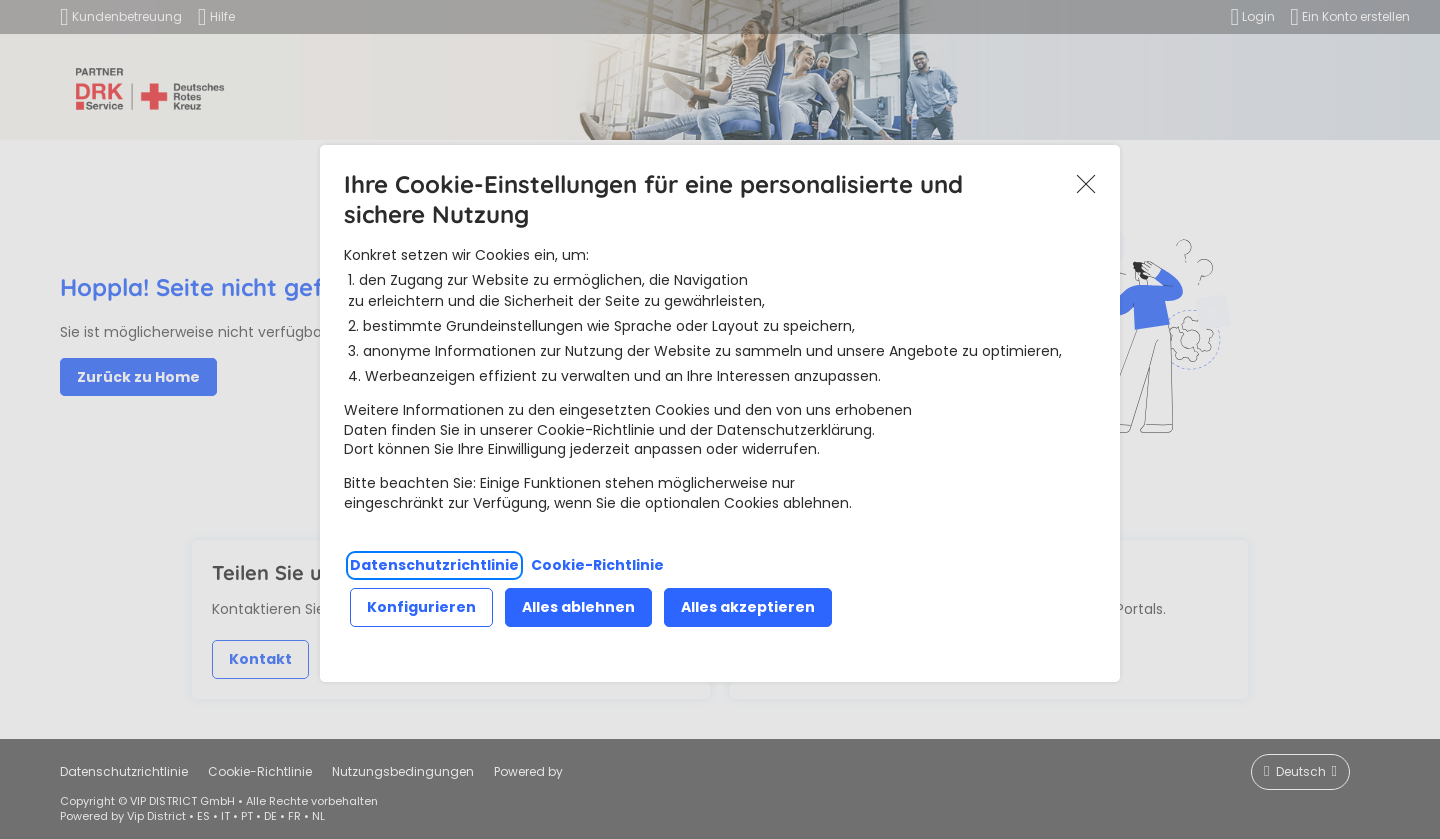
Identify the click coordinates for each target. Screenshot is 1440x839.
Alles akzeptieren (748, 607)
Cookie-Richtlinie (597, 565)
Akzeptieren (1086, 184)
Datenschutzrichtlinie (434, 565)
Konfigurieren (421, 607)
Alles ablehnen (578, 607)
